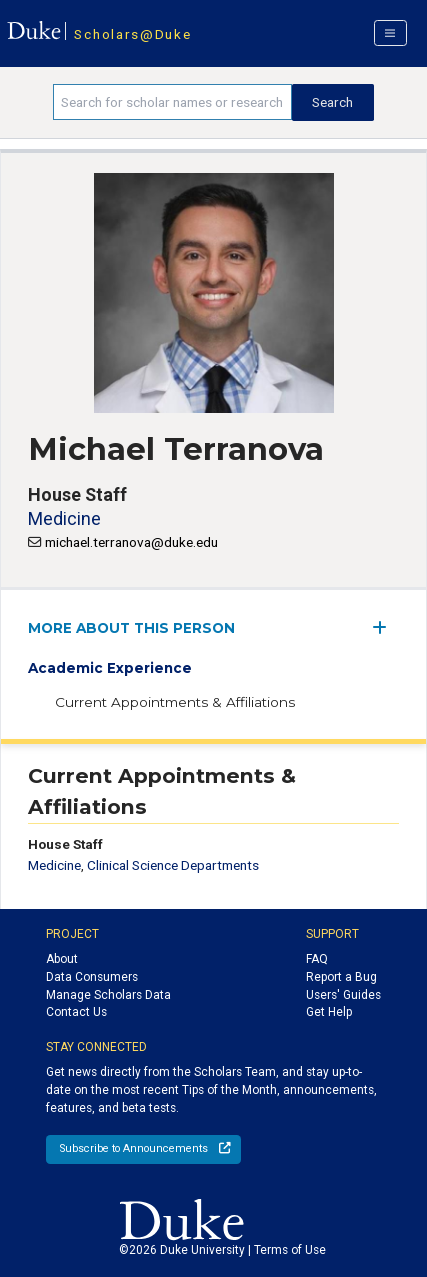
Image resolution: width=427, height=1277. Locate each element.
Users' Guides (343, 995)
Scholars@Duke (132, 34)
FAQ (317, 959)
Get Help (329, 1012)
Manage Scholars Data (108, 995)
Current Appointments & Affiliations (175, 702)
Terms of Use (290, 1250)
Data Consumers (92, 977)
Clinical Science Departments (173, 865)
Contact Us (76, 1012)
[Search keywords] (172, 102)
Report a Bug (341, 977)
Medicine (64, 518)
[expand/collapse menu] (385, 627)
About (62, 959)
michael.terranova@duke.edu (131, 542)
